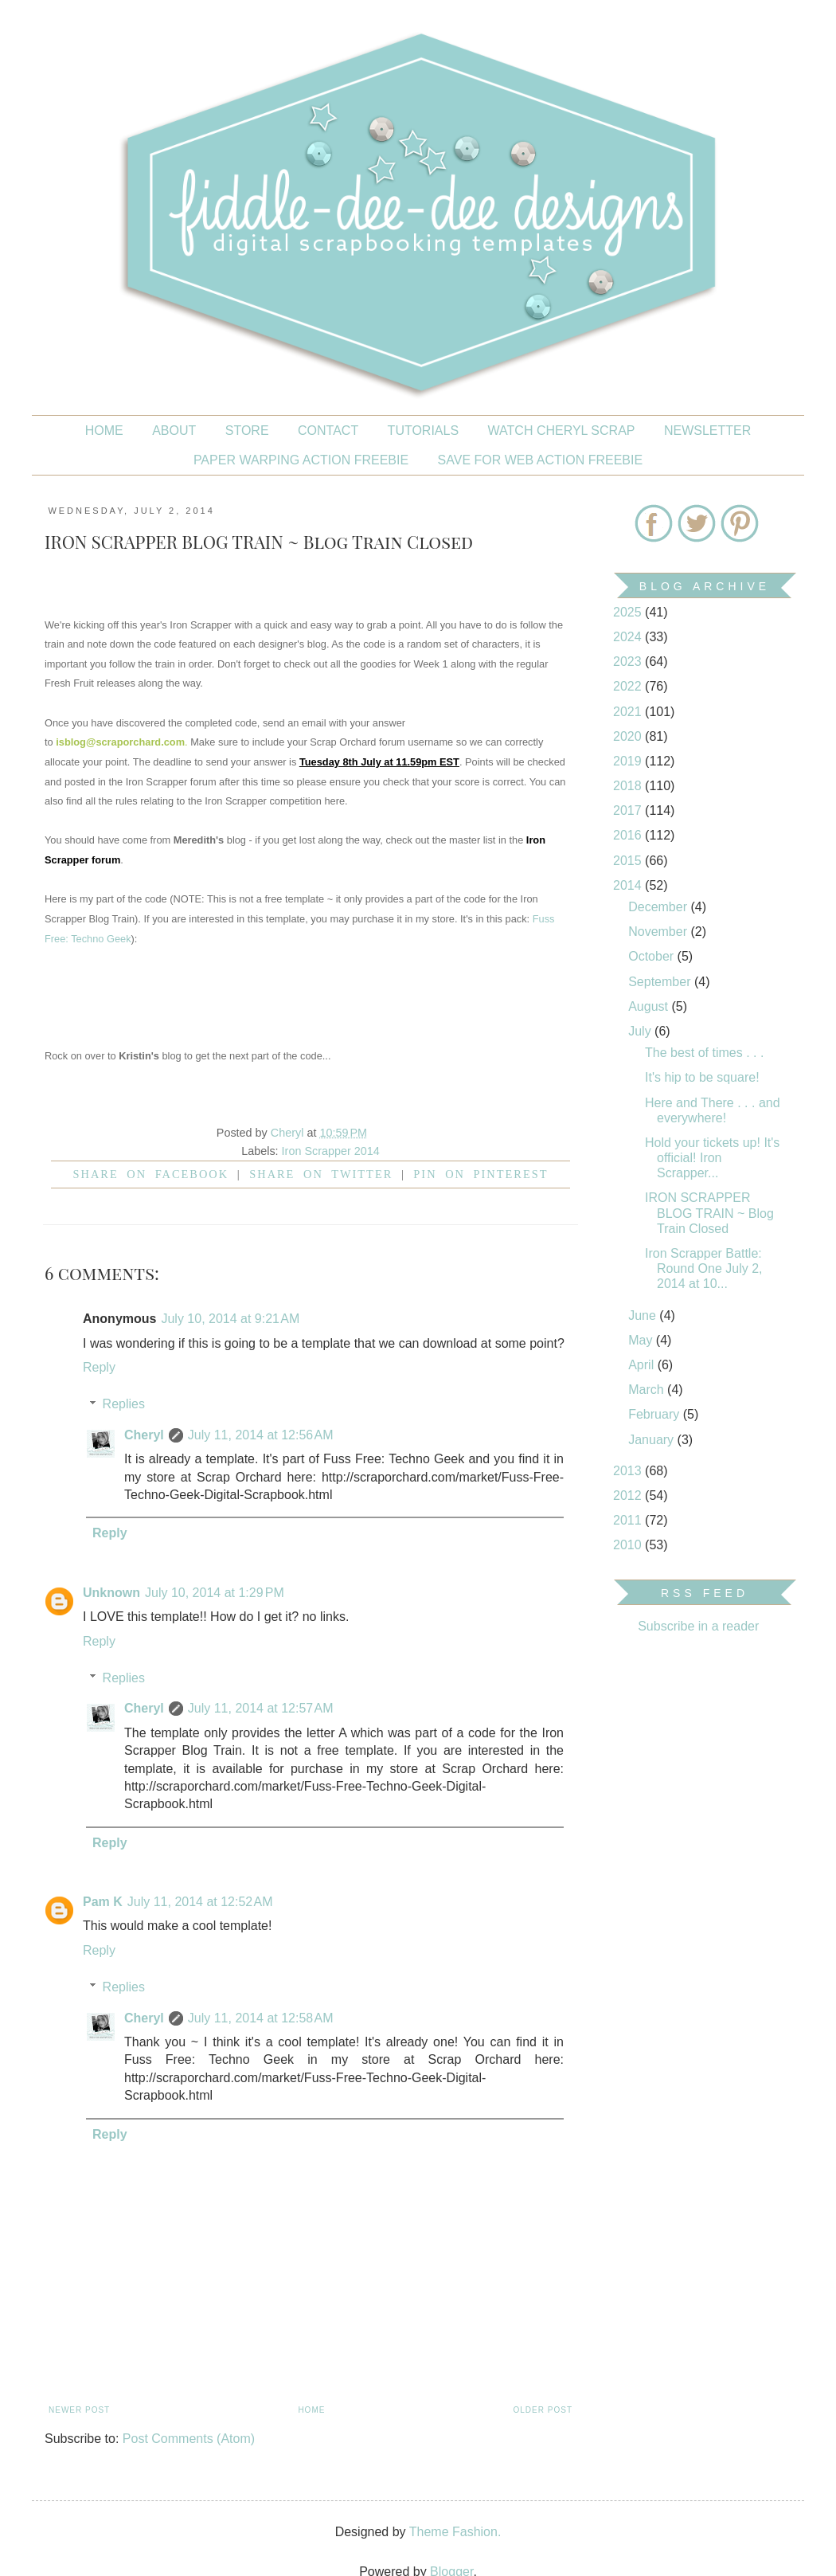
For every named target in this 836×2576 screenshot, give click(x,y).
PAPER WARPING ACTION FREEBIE (300, 460)
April (642, 1365)
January (652, 1440)
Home (104, 430)
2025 (629, 612)
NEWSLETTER (707, 430)
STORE (247, 430)
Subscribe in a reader (698, 1626)
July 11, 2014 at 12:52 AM (200, 1902)
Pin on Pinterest (480, 1174)
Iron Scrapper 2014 (331, 1151)
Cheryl (144, 1435)
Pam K (103, 1902)
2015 (629, 860)
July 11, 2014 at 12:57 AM (261, 1708)
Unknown (111, 1592)
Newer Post (79, 2410)
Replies (124, 1404)
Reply (99, 1367)
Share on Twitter (321, 1174)
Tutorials (423, 430)
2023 (629, 661)
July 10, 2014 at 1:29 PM (214, 1592)
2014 (629, 885)
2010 (629, 1545)
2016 (629, 835)
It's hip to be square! (702, 1077)
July (641, 1031)
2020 (629, 736)
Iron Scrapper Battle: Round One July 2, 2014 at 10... (704, 1268)
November (659, 931)
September (661, 982)
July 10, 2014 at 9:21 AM (230, 1318)
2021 (629, 711)
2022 (629, 686)
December (659, 907)
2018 (629, 786)
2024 (629, 637)
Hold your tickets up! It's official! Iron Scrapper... (712, 1158)
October (652, 956)
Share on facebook (151, 1174)
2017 (629, 810)
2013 (629, 1471)
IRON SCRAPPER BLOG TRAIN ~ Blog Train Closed (709, 1213)
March (647, 1389)
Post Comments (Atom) (189, 2438)
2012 (629, 1495)
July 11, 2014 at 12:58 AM (261, 2018)
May (642, 1340)
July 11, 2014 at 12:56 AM (261, 1435)
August (649, 1006)
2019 (629, 761)
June (643, 1315)
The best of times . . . (704, 1052)
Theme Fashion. (455, 2532)
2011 (629, 1520)
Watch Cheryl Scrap (561, 430)
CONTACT (328, 430)
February (655, 1414)
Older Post (543, 2410)
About (174, 430)
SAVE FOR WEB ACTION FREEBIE (540, 460)
